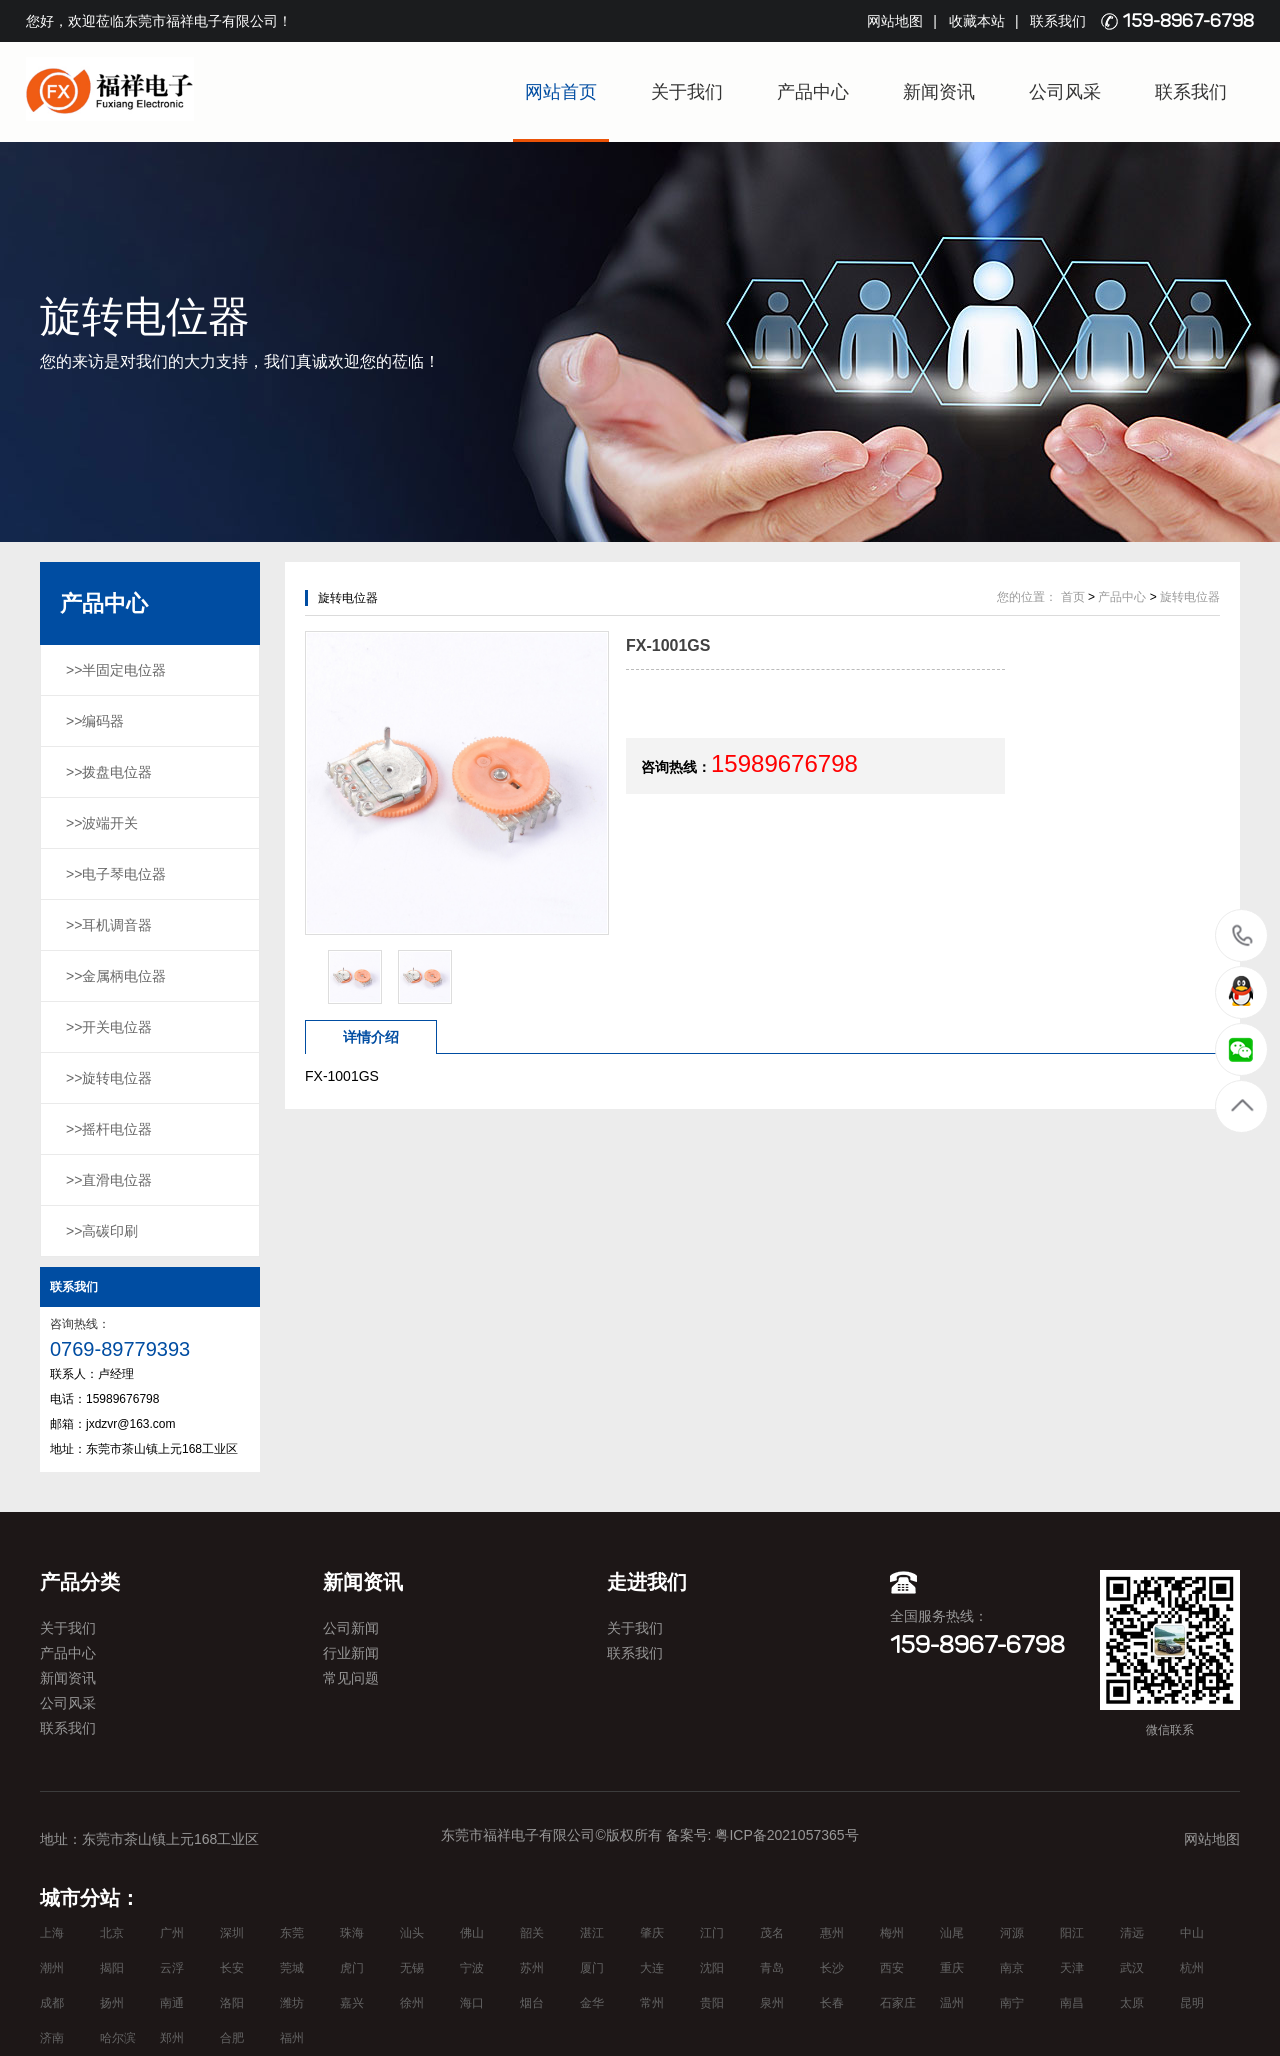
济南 (52, 2038)
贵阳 (712, 2003)
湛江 (592, 1933)
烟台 (532, 2003)
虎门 (352, 1968)
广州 (172, 1933)
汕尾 (952, 1933)
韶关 (532, 1933)
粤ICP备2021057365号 (786, 1835)
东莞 (292, 1933)
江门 (712, 1933)
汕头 (412, 1933)
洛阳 (232, 2003)
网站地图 (895, 21)
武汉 (1132, 1968)
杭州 (1192, 1968)
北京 (112, 1933)
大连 (652, 1968)
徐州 (412, 2003)
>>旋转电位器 (109, 1078)
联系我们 (1058, 21)
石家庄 (898, 2003)
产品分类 (80, 1582)
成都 (52, 2003)
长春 (832, 2003)
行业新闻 (351, 1653)
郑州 (172, 2038)
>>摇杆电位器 (109, 1129)
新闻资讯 (939, 92)
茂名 (772, 1933)
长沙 (832, 1968)
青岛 (772, 1968)
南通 (172, 2003)
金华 (592, 2003)
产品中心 (813, 92)
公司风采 (1065, 92)
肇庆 (652, 1933)
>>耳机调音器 (109, 925)
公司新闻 (351, 1628)
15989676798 (1242, 934)
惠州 (832, 1933)
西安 (892, 1968)
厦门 (592, 1968)
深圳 (232, 1933)
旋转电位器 (1190, 597)
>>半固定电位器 (116, 670)
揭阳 (112, 1968)
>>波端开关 (102, 823)
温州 (952, 2003)
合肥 (232, 2038)
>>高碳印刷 (102, 1231)
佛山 (472, 1933)
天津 (1072, 1968)
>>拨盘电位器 (109, 772)
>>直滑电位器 (109, 1180)
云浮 (172, 1968)
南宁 (1012, 2003)
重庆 (952, 1968)
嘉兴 (352, 2003)
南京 (1012, 1968)
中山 (1192, 1933)
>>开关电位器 (109, 1027)
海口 (472, 2003)
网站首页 (561, 92)
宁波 (472, 1968)
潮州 (52, 1968)
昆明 (1192, 2003)
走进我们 (647, 1582)
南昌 (1072, 2003)
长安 (232, 1968)
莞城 (292, 1968)
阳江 (1072, 1933)
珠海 (352, 1933)
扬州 (112, 2003)
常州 (652, 2003)
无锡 (412, 1968)
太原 (1132, 2003)
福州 (292, 2038)
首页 (1073, 597)
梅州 (892, 1933)
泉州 (772, 2003)
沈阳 (712, 1968)
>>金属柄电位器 (116, 976)
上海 (52, 1933)
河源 (1012, 1933)
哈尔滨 (118, 2038)
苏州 (532, 1968)
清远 (1132, 1933)
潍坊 (292, 2003)
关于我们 (687, 92)
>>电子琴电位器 (116, 874)
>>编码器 (95, 721)
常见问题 (351, 1678)
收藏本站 (977, 21)
